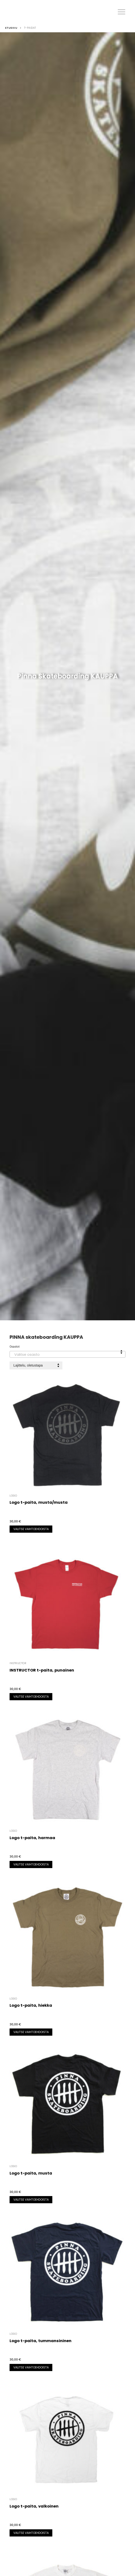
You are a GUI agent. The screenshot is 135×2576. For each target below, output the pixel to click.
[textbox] (67, 1356)
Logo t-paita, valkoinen (34, 2452)
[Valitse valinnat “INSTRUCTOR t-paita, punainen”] (31, 1694)
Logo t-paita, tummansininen (40, 2328)
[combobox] (67, 1354)
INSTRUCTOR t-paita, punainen (42, 1668)
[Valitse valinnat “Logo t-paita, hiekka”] (31, 2025)
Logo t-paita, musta (31, 2164)
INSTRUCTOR (18, 1661)
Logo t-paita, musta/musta (39, 1502)
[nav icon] (121, 11)
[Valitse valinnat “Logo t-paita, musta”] (31, 2190)
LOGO (13, 1495)
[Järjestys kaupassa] (36, 1365)
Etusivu (11, 28)
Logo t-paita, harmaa (32, 1833)
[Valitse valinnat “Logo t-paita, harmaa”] (31, 1860)
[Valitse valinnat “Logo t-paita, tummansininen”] (31, 2355)
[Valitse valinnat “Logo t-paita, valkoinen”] (31, 2478)
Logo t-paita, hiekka (31, 1998)
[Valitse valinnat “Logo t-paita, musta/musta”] (31, 1529)
